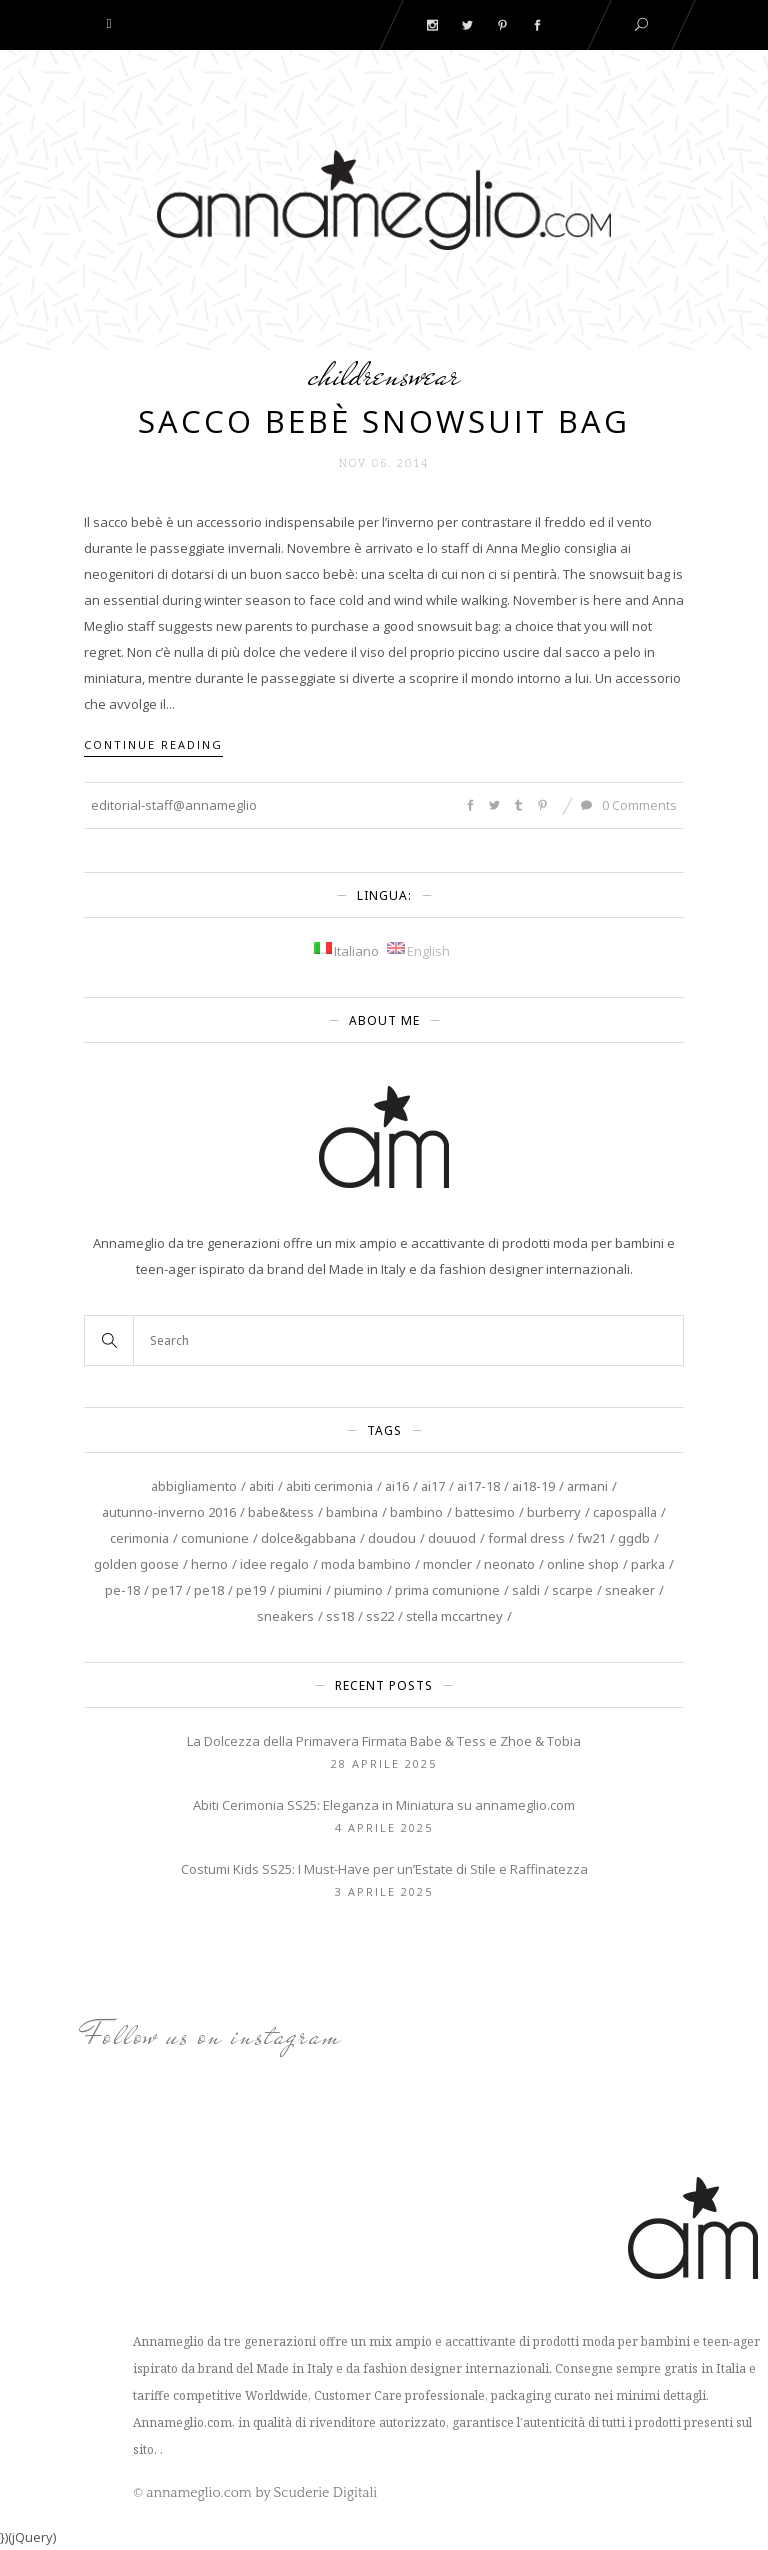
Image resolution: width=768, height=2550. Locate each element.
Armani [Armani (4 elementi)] (587, 1486)
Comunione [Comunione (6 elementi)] (215, 1538)
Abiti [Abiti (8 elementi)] (261, 1486)
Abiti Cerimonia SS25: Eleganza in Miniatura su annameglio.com (384, 1805)
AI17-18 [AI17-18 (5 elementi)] (478, 1486)
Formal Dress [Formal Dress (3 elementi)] (526, 1538)
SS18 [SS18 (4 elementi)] (340, 1616)
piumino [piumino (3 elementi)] (358, 1590)
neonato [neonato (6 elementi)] (509, 1564)
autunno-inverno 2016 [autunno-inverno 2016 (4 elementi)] (169, 1512)
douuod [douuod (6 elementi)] (452, 1538)
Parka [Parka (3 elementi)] (648, 1564)
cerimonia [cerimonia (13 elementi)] (139, 1538)
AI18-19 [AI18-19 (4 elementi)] (533, 1486)
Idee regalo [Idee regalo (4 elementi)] (274, 1564)
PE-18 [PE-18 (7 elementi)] (122, 1590)
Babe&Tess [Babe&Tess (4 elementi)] (281, 1512)
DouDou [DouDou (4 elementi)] (392, 1538)
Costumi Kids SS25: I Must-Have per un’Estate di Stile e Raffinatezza (384, 1869)
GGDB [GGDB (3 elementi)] (634, 1538)
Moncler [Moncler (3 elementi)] (447, 1564)
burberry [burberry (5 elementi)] (554, 1512)
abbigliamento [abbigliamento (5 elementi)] (194, 1486)
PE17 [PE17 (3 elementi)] (167, 1590)
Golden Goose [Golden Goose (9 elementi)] (136, 1564)
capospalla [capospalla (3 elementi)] (625, 1512)
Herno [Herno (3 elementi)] (209, 1564)
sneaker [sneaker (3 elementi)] (630, 1590)
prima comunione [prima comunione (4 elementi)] (447, 1590)
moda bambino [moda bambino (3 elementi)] (366, 1564)
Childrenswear (384, 374)
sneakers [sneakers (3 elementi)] (285, 1616)
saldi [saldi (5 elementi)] (526, 1590)
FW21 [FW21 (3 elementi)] (591, 1538)
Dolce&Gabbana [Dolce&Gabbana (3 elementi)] (308, 1538)
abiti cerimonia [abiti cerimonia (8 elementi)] (329, 1486)
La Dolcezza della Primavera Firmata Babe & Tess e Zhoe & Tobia (384, 1741)
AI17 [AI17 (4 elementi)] (433, 1486)
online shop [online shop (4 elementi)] (583, 1564)
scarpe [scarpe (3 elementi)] (572, 1590)
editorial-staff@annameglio (174, 805)
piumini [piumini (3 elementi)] (300, 1590)
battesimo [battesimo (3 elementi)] (485, 1512)
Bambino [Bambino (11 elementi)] (416, 1512)
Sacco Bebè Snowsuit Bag (384, 421)
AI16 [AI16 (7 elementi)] (397, 1486)
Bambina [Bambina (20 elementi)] (352, 1512)
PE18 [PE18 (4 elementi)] (209, 1590)
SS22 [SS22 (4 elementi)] (380, 1616)
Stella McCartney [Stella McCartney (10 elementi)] (454, 1616)
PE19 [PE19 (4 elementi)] (251, 1590)
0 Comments (629, 805)
